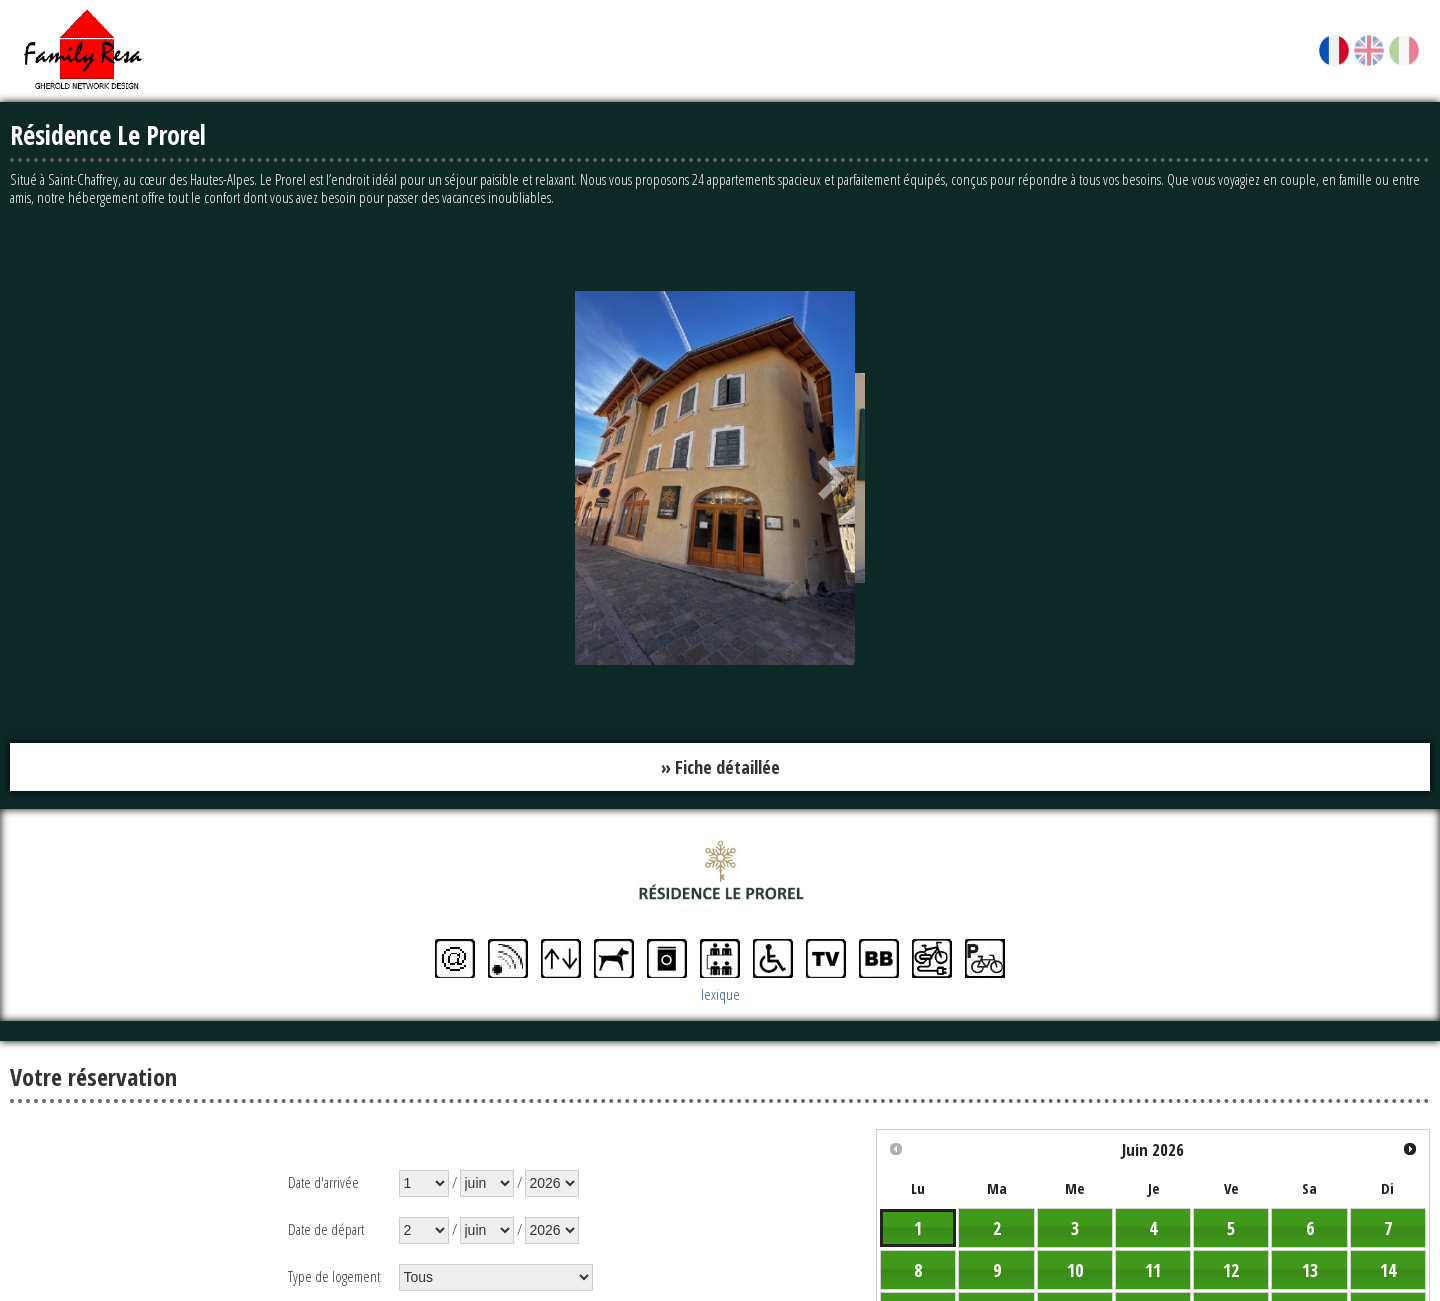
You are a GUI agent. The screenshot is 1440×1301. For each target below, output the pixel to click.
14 (1388, 1270)
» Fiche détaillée (720, 767)
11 (1153, 1270)
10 (1075, 1270)
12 (1231, 1270)
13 (1310, 1270)
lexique (720, 994)
